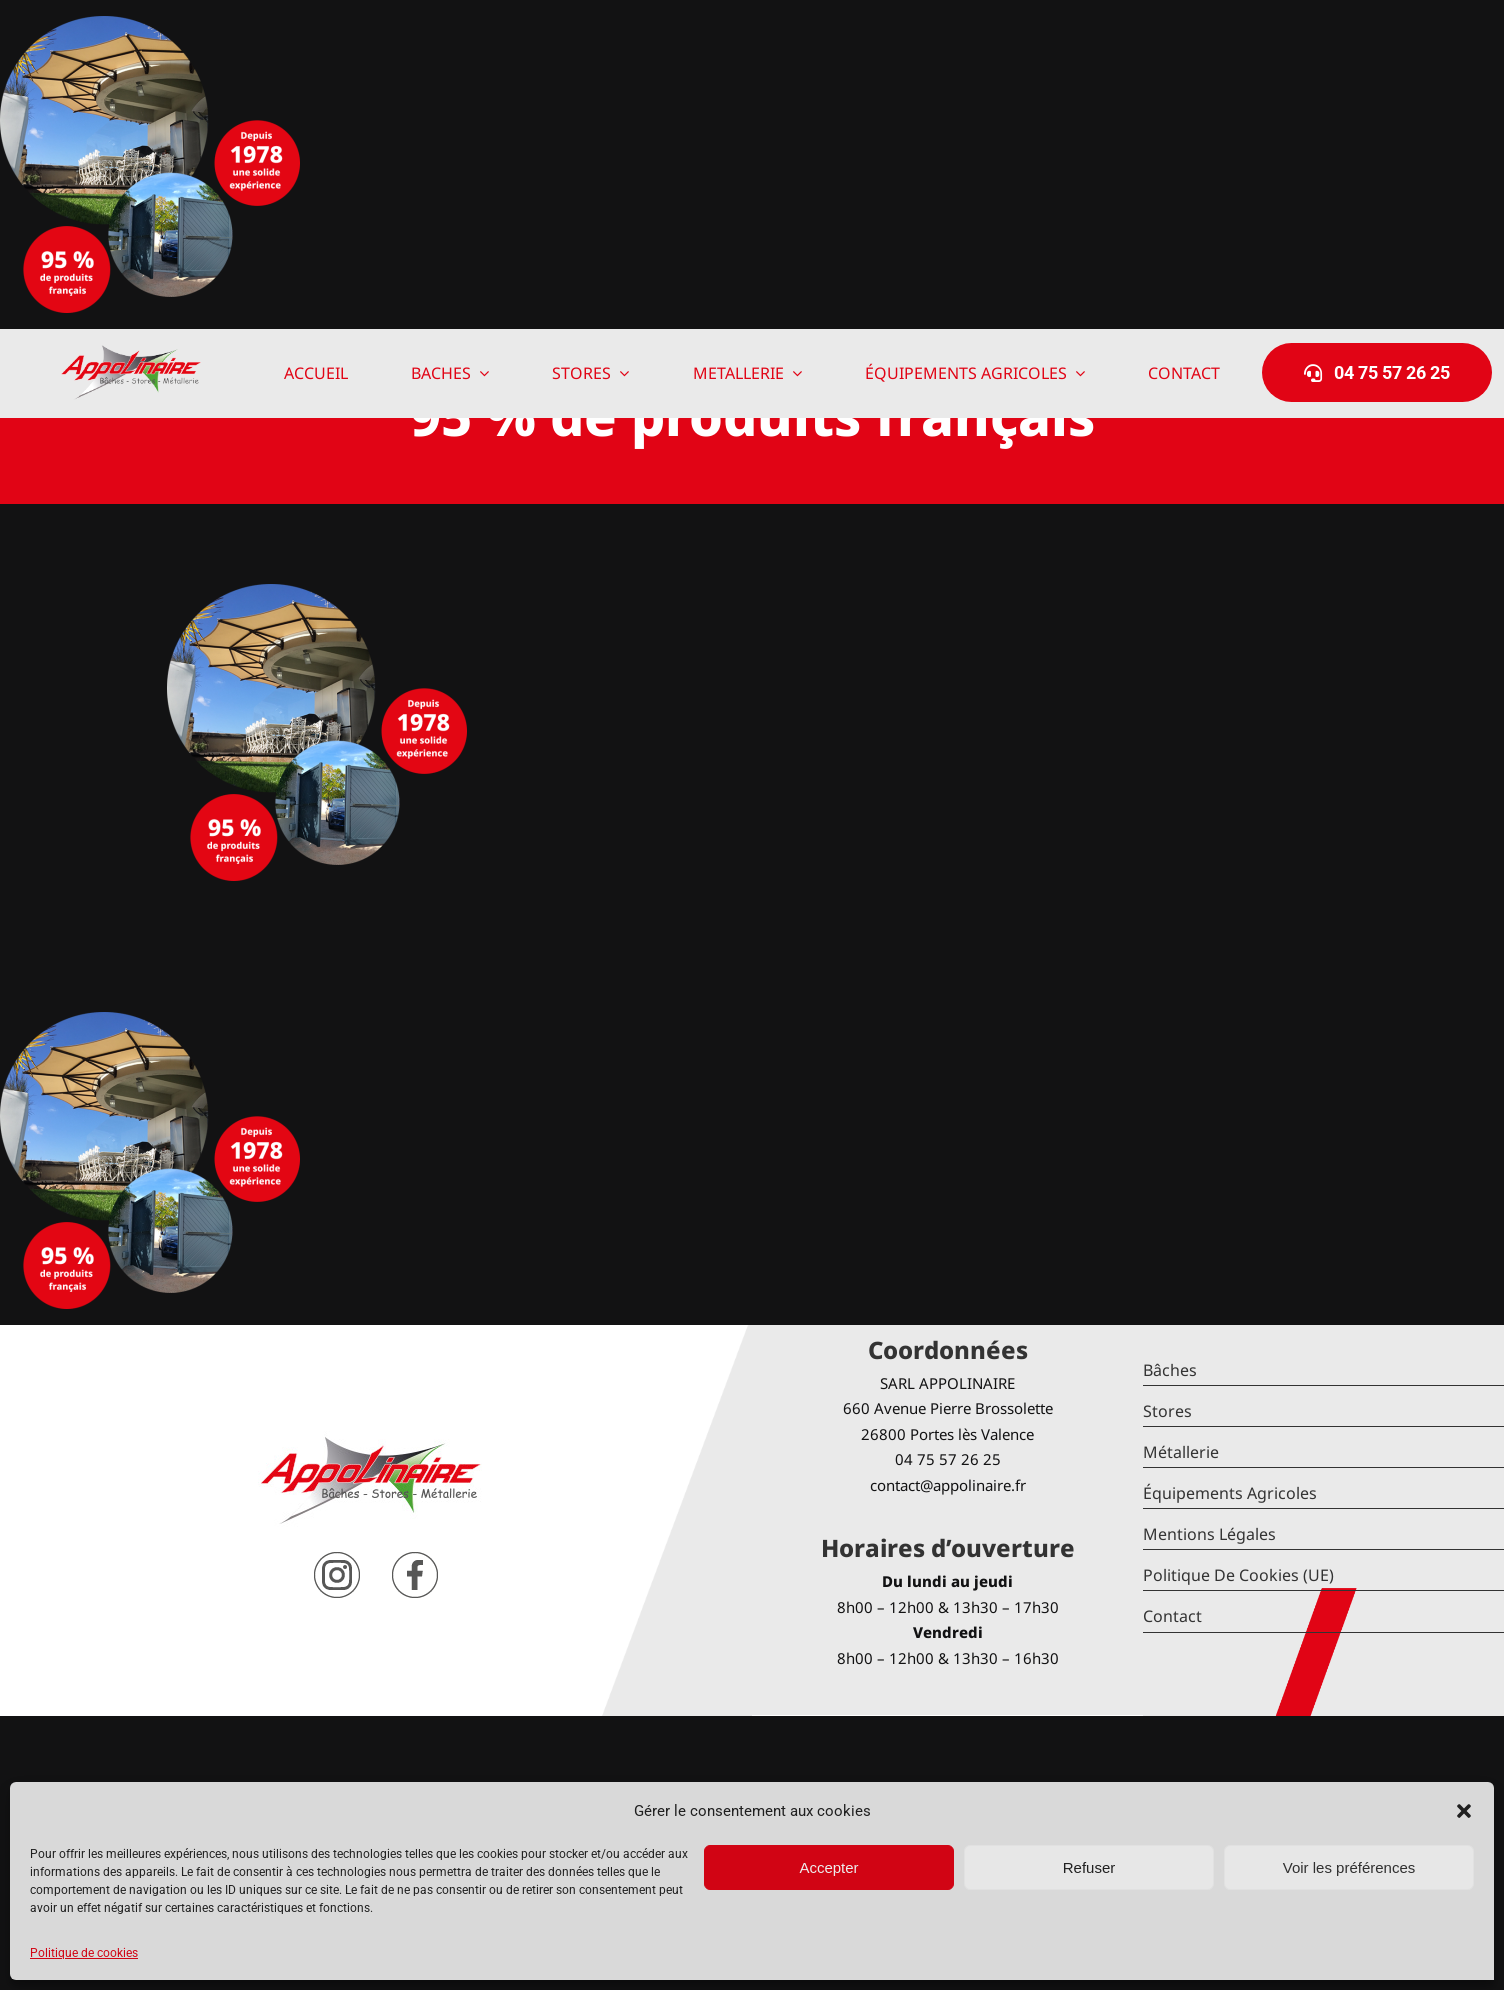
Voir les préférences (1349, 1867)
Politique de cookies (84, 1953)
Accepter (828, 1867)
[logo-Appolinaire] (131, 352)
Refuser (1089, 1867)
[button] (1464, 1811)
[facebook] (415, 1559)
